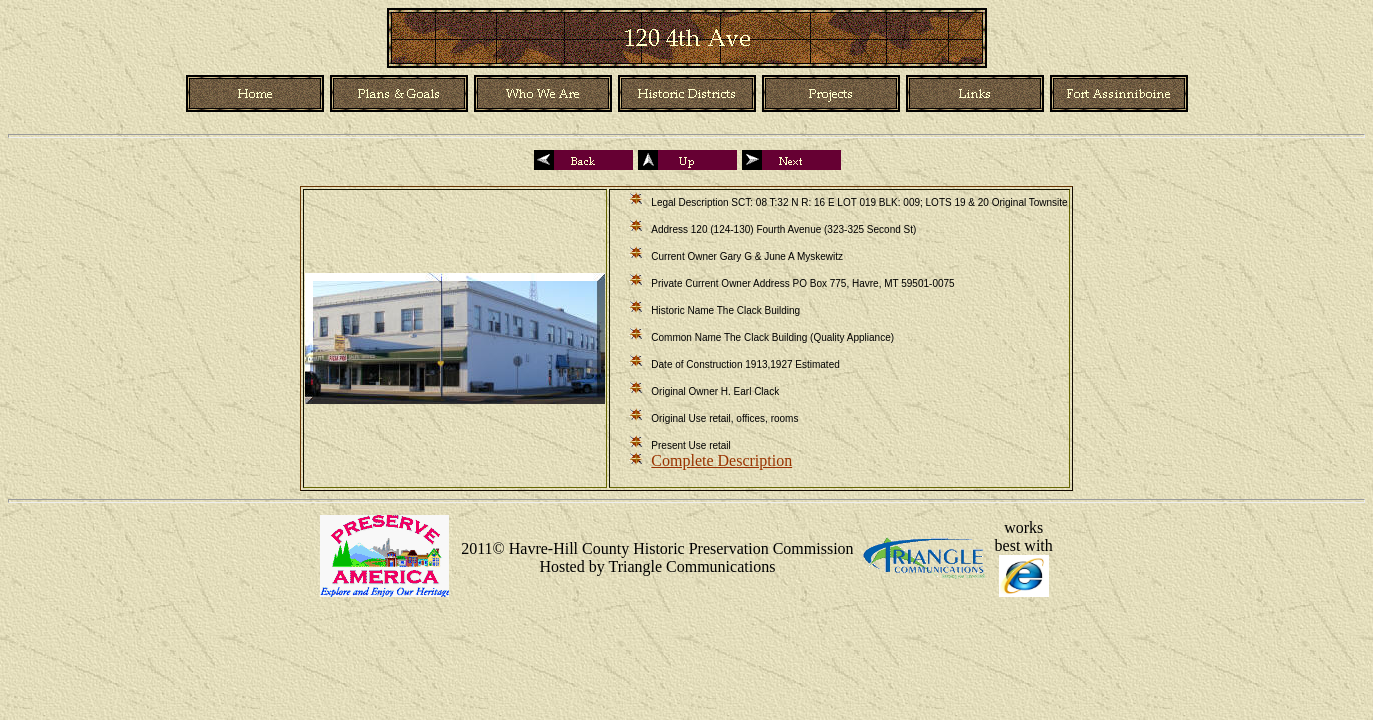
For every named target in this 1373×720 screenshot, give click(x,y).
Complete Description (721, 460)
